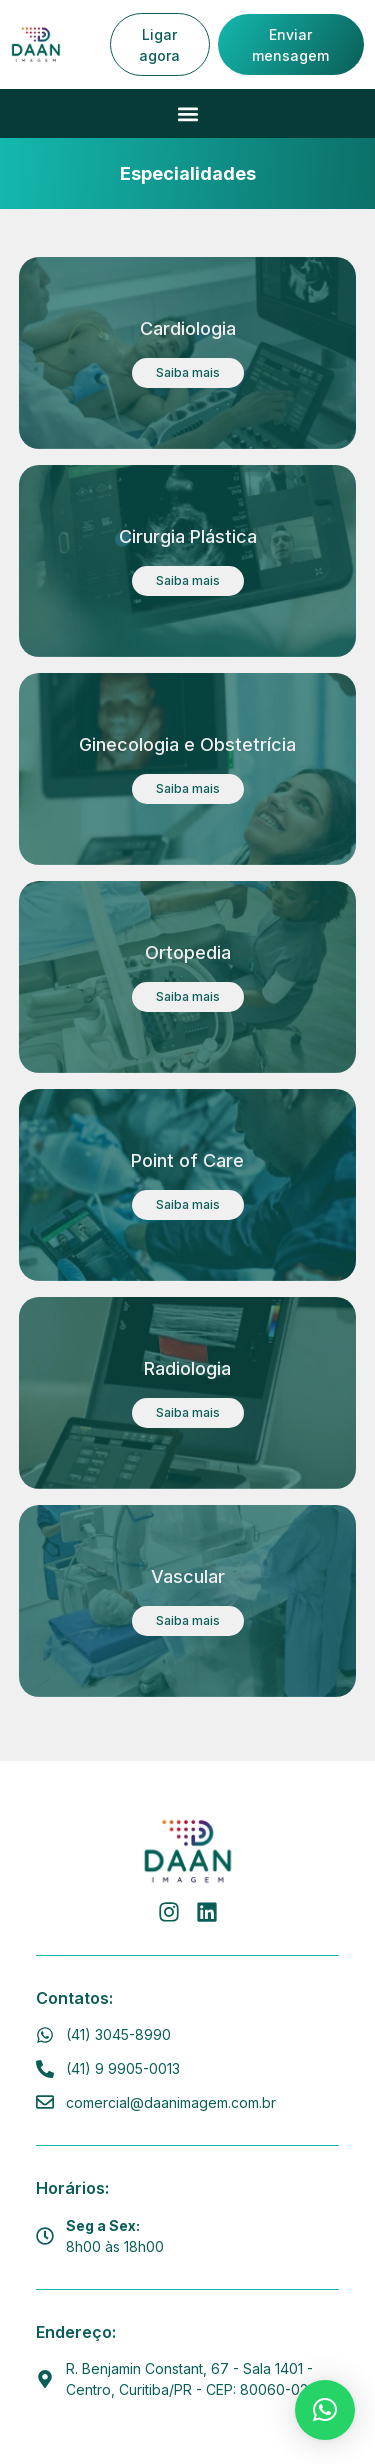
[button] (187, 113)
